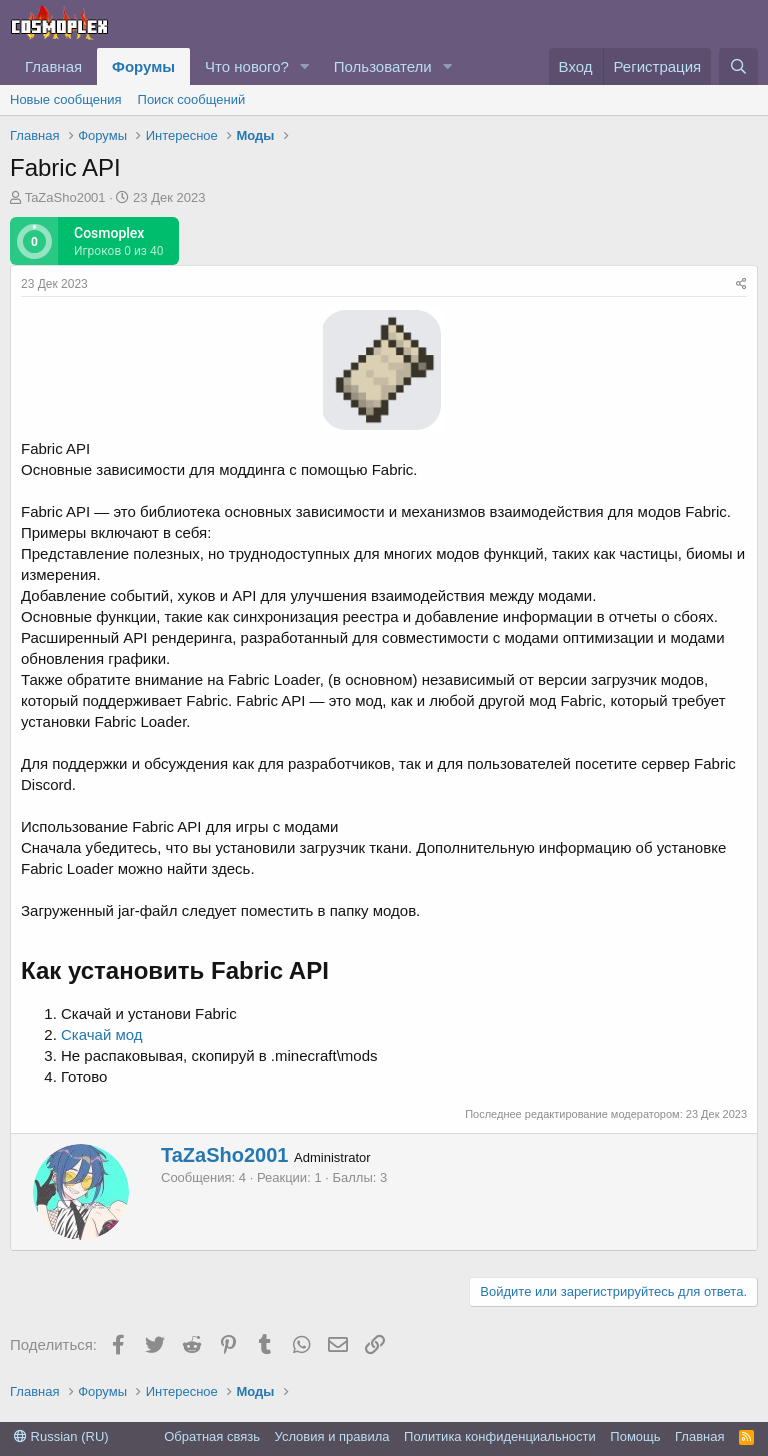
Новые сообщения (66, 99)
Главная (53, 66)
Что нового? (247, 66)
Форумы (143, 66)
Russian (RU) (61, 1436)
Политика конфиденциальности (500, 1436)
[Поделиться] (741, 284)
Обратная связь (212, 1436)
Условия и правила (332, 1436)
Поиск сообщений (192, 99)
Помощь (635, 1436)
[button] (305, 66)
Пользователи (383, 66)
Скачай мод (102, 1034)
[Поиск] (738, 66)
